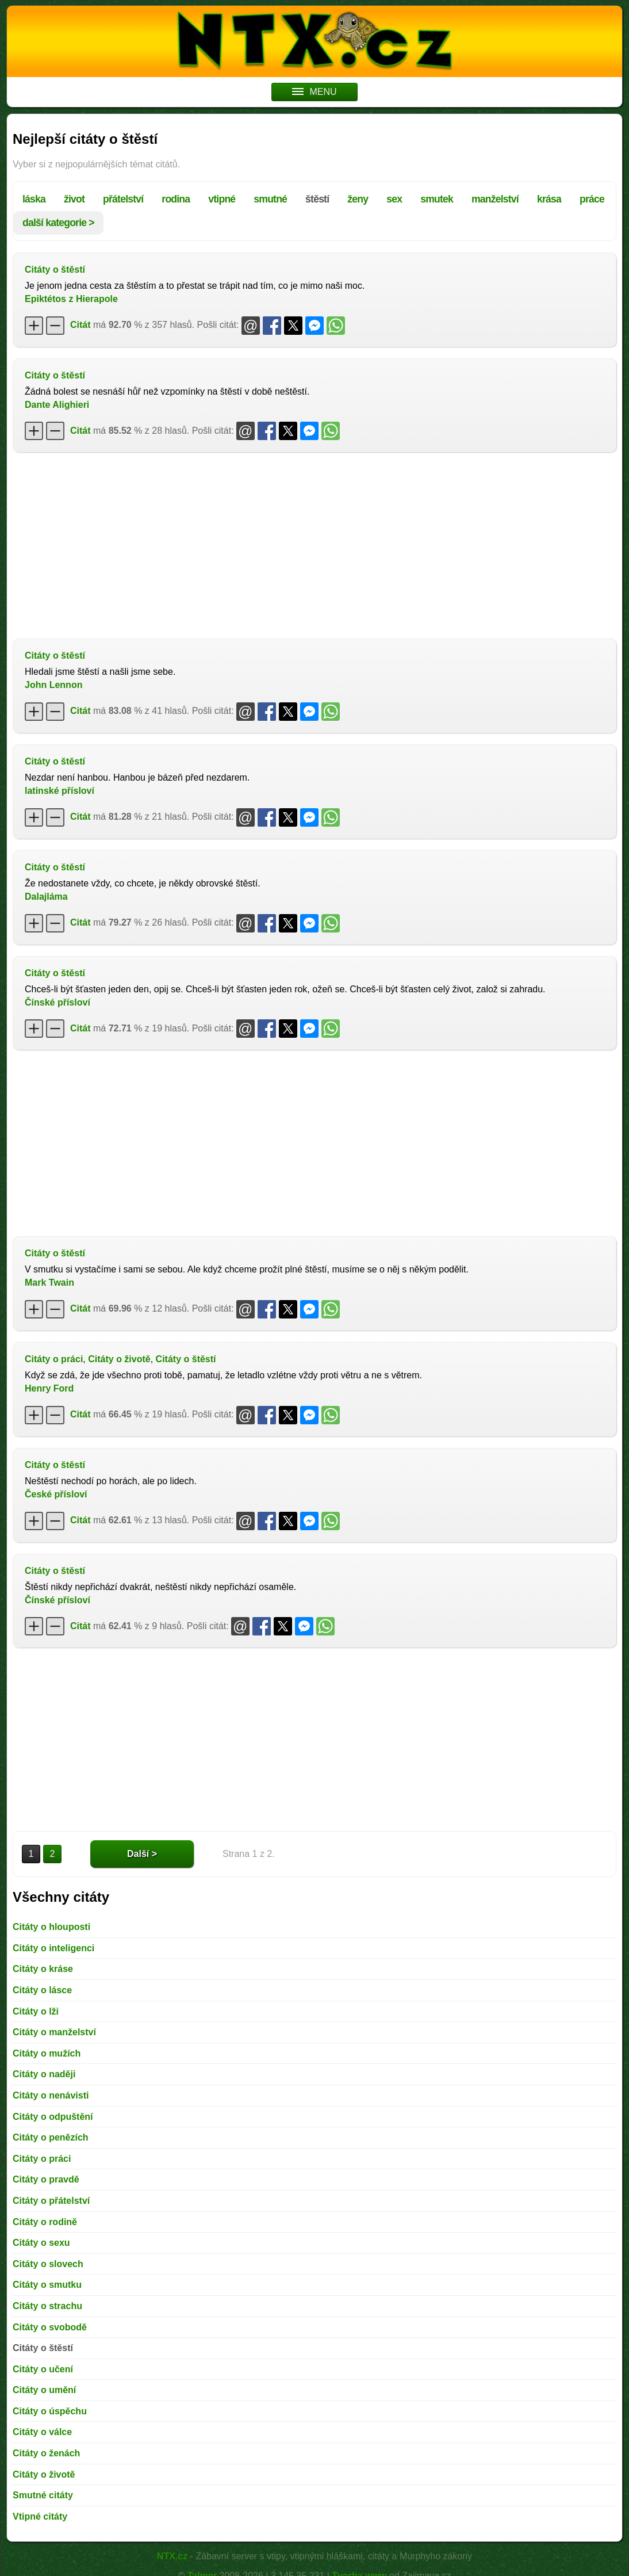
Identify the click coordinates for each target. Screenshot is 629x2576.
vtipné (221, 199)
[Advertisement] (314, 544)
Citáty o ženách (46, 2453)
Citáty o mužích (46, 2053)
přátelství (123, 199)
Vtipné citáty (40, 2516)
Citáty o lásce (42, 1990)
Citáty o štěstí (55, 269)
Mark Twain (49, 1282)
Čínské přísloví (57, 1002)
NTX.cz (172, 2556)
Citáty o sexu (41, 2243)
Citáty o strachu (47, 2306)
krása (549, 199)
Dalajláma (46, 896)
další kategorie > (58, 222)
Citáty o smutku (47, 2285)
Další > (142, 1854)
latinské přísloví (59, 791)
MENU (314, 92)
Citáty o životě (119, 1359)
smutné (270, 199)
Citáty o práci (54, 1359)
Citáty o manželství (54, 2032)
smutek (436, 199)
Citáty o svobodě (50, 2327)
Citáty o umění (44, 2390)
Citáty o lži (36, 2011)
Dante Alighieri (57, 405)
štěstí (317, 199)
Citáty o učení (43, 2369)
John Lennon (53, 685)
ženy (357, 199)
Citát (80, 325)
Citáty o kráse (43, 1969)
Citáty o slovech (48, 2264)
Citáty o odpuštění (53, 2117)
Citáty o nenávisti (51, 2095)
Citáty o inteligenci (53, 1948)
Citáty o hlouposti (51, 1927)
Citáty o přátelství (51, 2201)
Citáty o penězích (51, 2137)
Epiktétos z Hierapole (71, 299)
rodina (176, 199)
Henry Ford (49, 1388)
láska (33, 199)
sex (394, 199)
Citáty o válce (42, 2432)
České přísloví (56, 1494)
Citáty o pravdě (46, 2179)
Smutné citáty (43, 2495)
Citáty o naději (44, 2074)
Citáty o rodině (45, 2222)
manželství (495, 199)
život (74, 199)
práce (592, 199)
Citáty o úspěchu (50, 2411)
